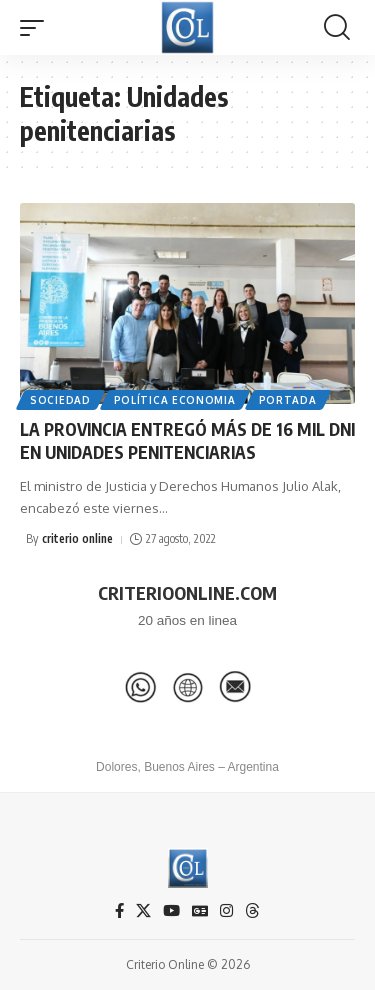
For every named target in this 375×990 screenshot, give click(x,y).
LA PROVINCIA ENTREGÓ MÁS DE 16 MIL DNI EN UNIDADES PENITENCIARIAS (187, 441)
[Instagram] (226, 911)
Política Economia (175, 400)
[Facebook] (119, 911)
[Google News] (200, 911)
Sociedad (60, 400)
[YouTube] (171, 911)
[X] (143, 911)
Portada (288, 400)
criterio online (77, 538)
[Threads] (252, 911)
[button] (37, 28)
